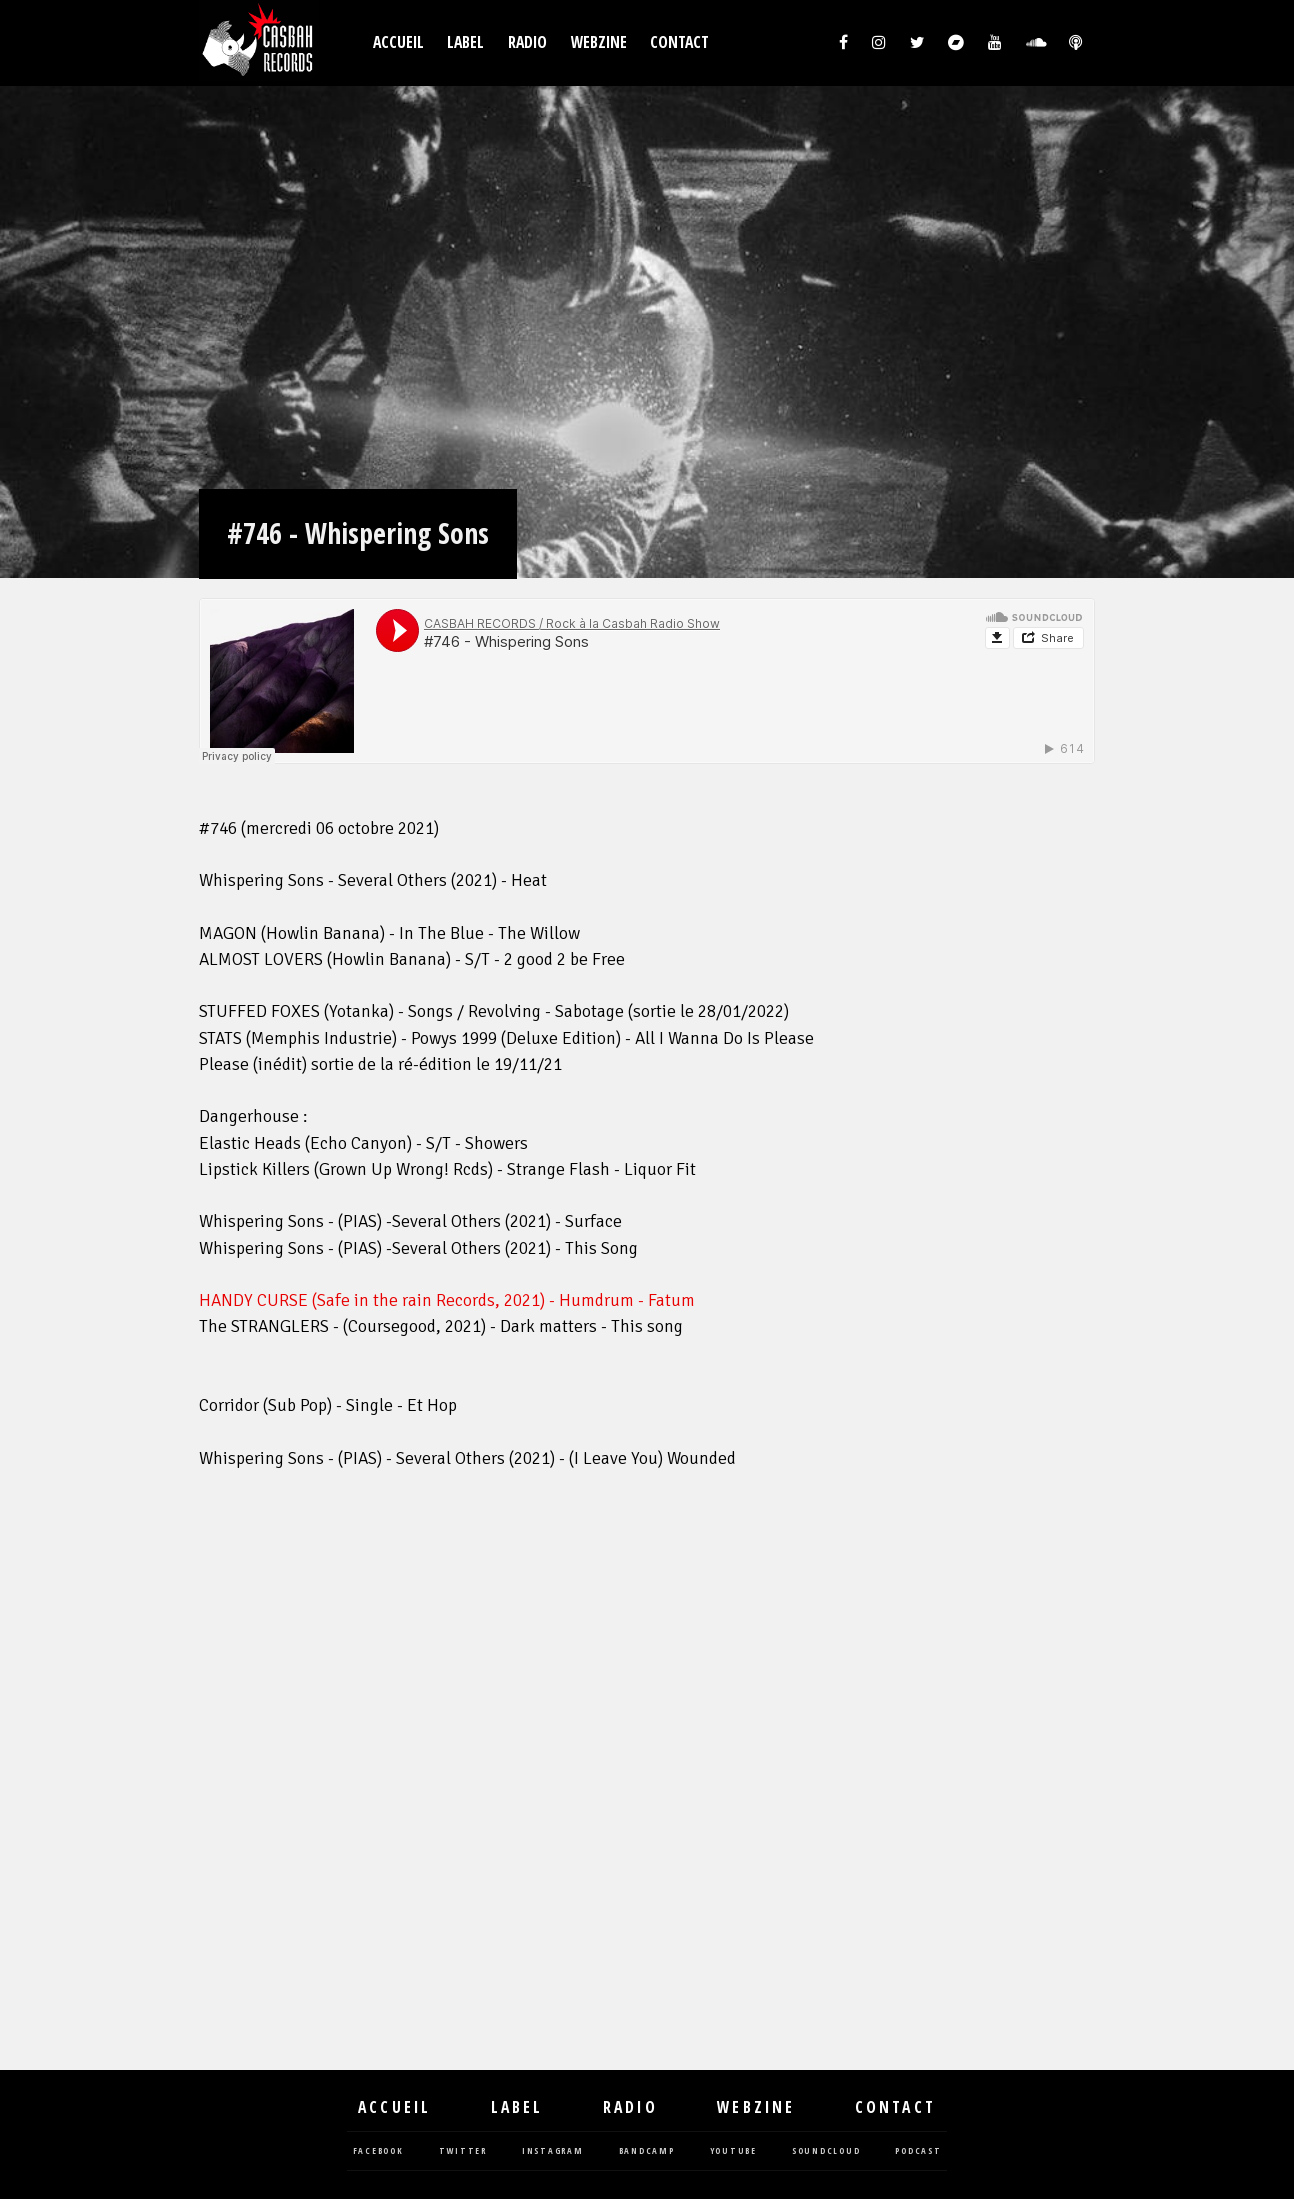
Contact (679, 42)
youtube (733, 2151)
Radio (527, 42)
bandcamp (647, 2151)
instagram (553, 2151)
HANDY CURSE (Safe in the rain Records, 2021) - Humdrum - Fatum (447, 1300)
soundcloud (826, 2151)
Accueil (398, 42)
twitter (463, 2151)
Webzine (599, 42)
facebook (378, 2151)
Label (465, 42)
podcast (918, 2151)
